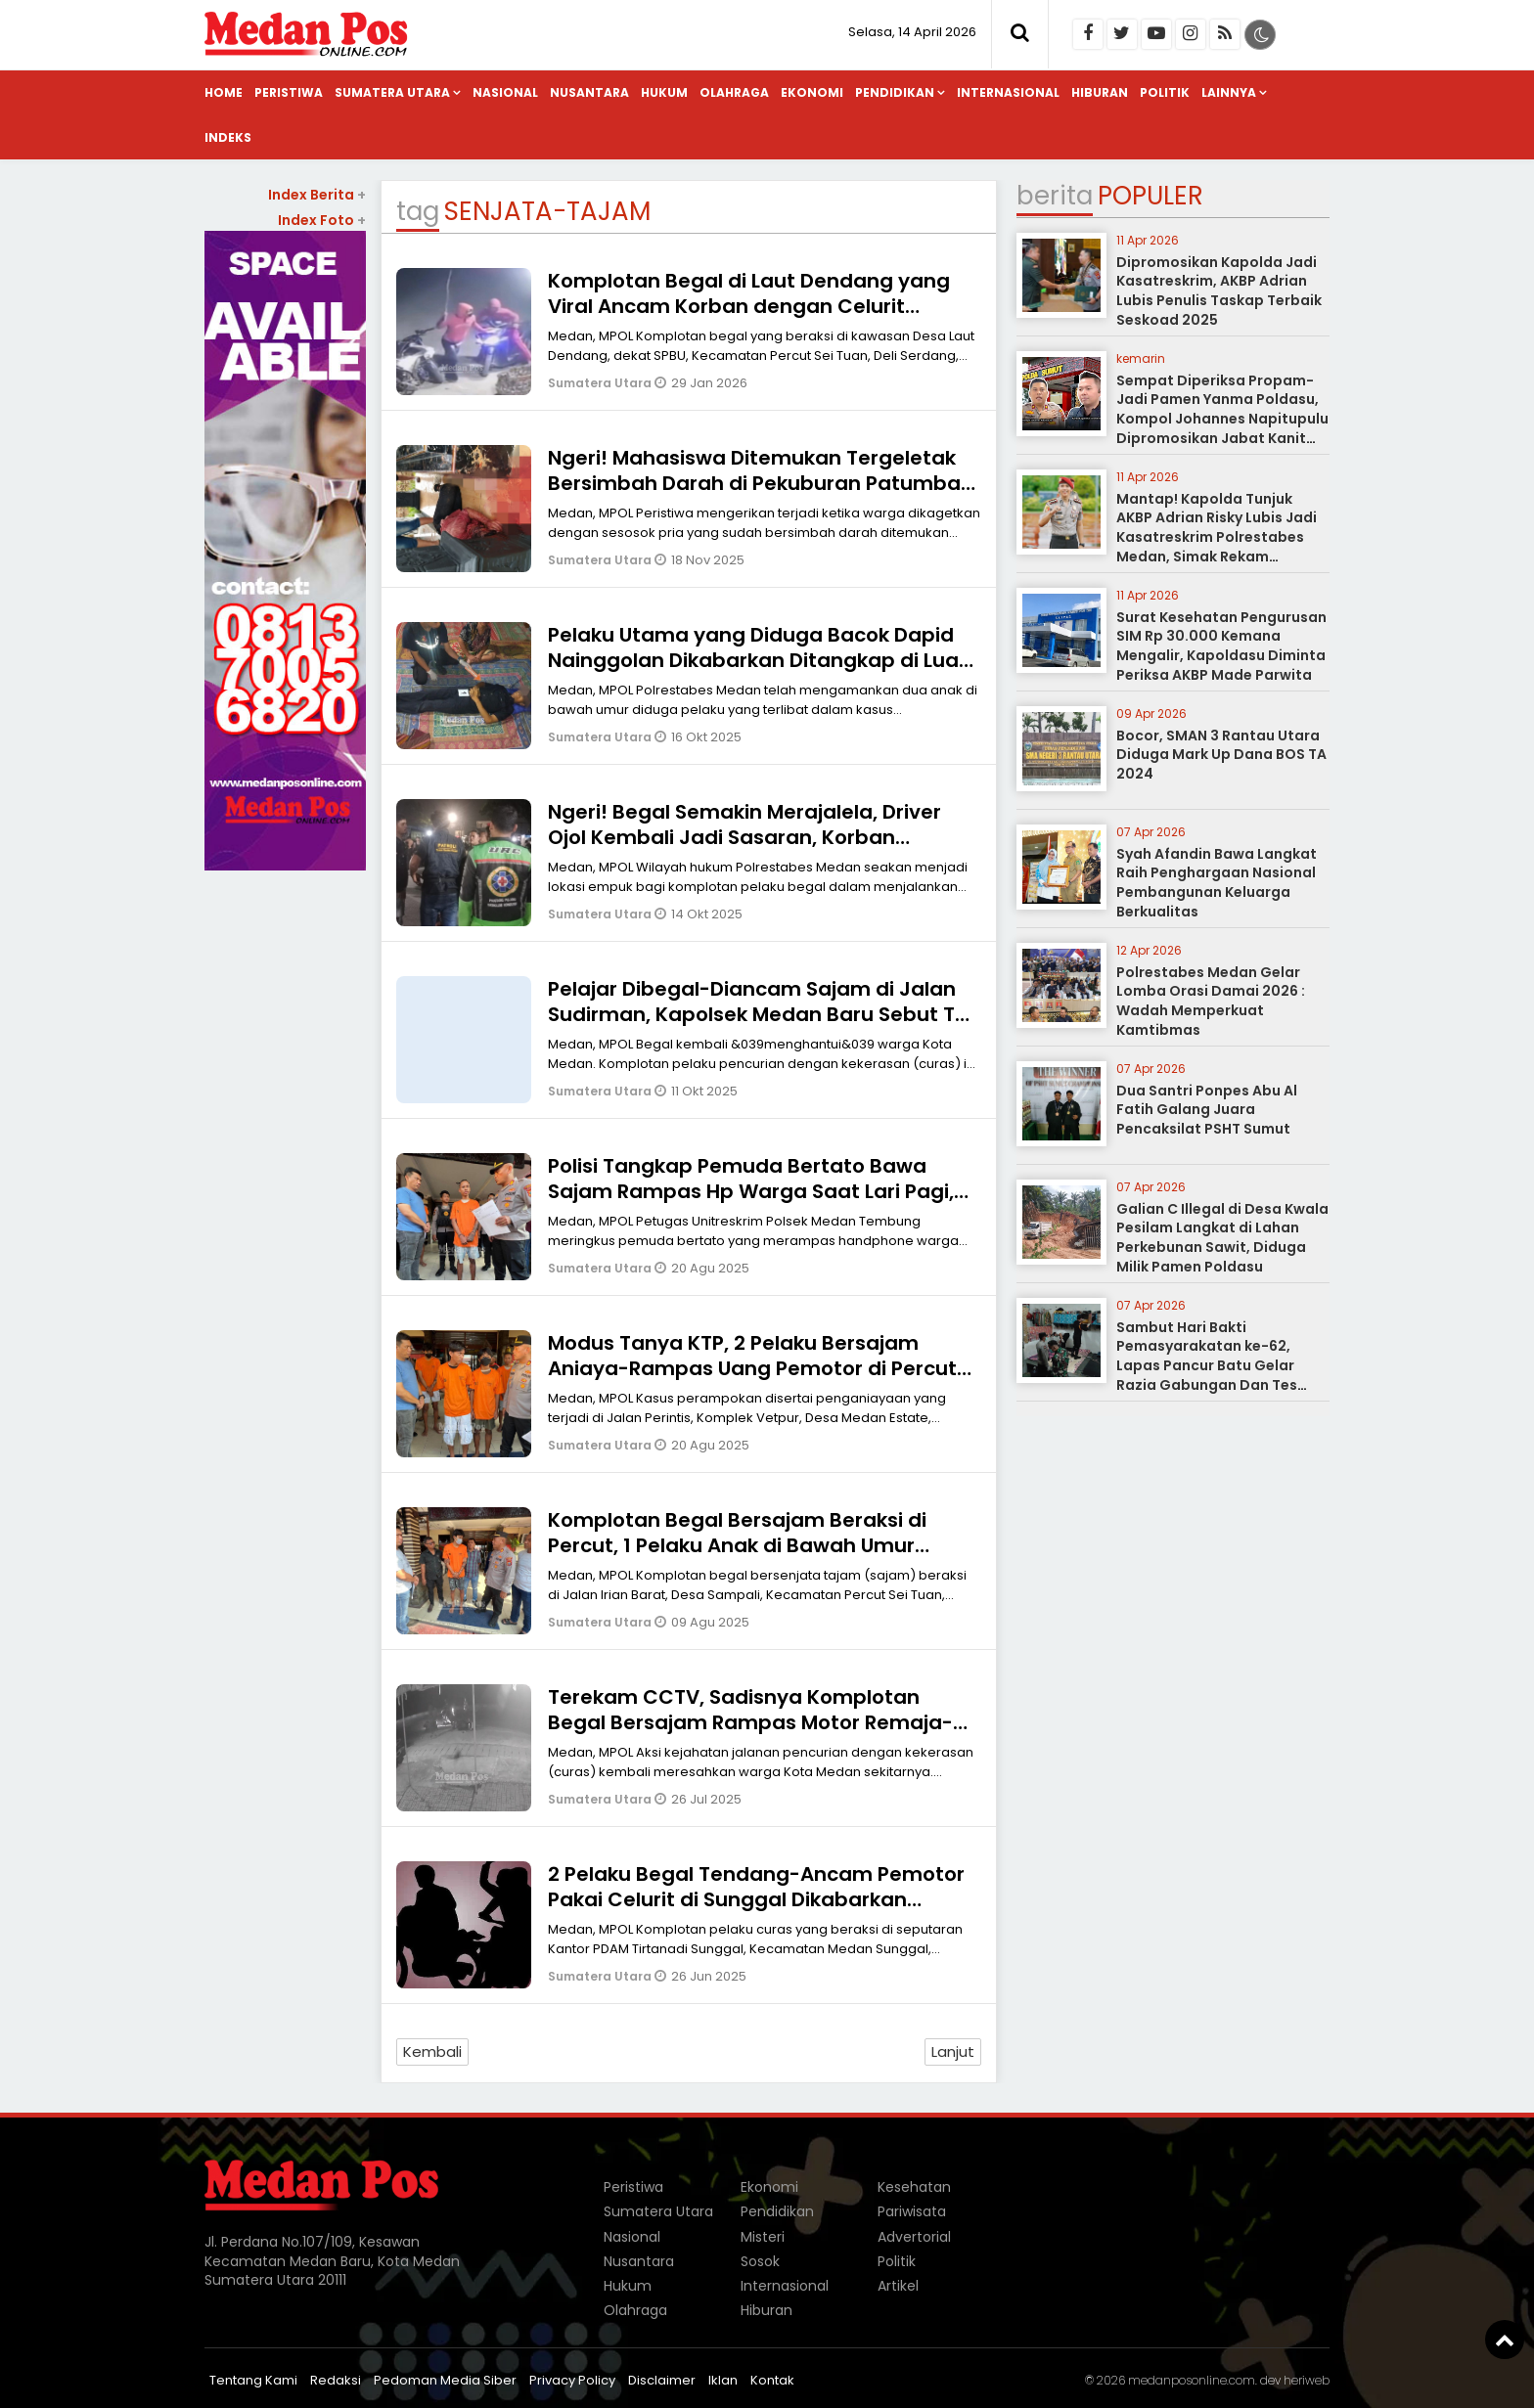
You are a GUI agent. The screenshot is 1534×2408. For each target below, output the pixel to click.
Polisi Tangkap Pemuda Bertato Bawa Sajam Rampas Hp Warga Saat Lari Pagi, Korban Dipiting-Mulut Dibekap (751, 1191)
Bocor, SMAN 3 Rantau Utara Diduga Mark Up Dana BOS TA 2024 (1221, 754)
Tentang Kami (253, 2380)
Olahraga (734, 92)
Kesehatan (914, 2187)
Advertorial (914, 2237)
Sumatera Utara (392, 92)
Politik (1165, 92)
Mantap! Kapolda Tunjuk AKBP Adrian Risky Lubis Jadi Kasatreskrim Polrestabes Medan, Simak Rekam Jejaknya (1216, 537)
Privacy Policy (572, 2380)
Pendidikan (894, 92)
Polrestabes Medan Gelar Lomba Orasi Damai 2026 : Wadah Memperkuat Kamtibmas (1210, 1001)
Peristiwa (288, 92)
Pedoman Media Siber (445, 2380)
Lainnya (1228, 92)
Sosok (760, 2261)
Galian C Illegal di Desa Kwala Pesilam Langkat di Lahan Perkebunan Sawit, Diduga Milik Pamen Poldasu (1222, 1237)
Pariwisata (912, 2211)
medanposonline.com (1191, 2380)
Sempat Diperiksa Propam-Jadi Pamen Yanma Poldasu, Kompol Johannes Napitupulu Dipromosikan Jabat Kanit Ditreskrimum (1222, 419)
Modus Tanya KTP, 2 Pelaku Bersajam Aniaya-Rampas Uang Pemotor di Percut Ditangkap (752, 1368)
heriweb (1307, 2380)
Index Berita (317, 194)
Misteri (763, 2237)
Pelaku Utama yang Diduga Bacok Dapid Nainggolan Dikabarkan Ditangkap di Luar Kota (757, 660)
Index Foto (322, 220)
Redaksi (335, 2380)
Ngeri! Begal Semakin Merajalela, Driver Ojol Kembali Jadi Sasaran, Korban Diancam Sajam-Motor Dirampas (744, 837)
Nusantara (589, 92)
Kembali (432, 2051)
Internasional (1008, 92)
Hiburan (1099, 92)
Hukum (664, 92)
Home (223, 92)
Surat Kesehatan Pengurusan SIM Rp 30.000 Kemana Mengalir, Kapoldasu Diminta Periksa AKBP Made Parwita (1221, 646)
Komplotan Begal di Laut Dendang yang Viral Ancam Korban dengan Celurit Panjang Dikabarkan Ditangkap (749, 306)
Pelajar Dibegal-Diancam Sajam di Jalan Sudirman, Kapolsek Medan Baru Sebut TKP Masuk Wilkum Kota (763, 1014)
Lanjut (952, 2051)
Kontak (772, 2380)
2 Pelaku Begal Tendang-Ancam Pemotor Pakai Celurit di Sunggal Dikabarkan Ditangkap (756, 1899)
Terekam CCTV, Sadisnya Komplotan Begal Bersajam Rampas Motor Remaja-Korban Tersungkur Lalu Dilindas (750, 1722)
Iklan (723, 2380)
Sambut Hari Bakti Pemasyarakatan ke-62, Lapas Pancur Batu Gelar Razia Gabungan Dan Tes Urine (1206, 1365)
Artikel (898, 2286)
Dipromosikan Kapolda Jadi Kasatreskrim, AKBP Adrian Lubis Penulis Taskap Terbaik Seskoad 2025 (1219, 291)
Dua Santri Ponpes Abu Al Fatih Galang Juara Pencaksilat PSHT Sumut (1206, 1109)
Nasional (505, 92)
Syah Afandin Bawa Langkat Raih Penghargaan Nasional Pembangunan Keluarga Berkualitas (1216, 882)
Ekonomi (812, 92)
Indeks (227, 137)
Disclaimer (662, 2380)
